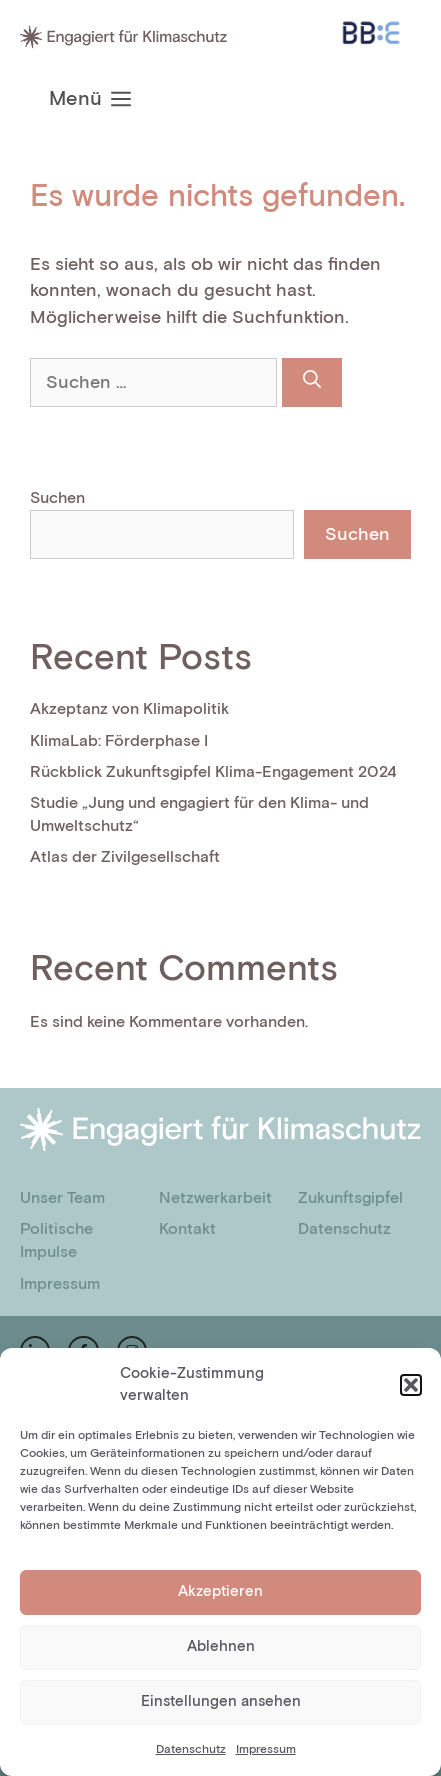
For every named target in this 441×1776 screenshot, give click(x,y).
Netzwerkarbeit (215, 1198)
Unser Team (62, 1198)
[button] (411, 1385)
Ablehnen (221, 1646)
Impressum (266, 1749)
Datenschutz (191, 1749)
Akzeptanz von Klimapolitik (129, 709)
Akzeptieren (220, 1591)
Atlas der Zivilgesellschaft (125, 857)
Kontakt (187, 1229)
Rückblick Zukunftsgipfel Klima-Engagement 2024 (213, 772)
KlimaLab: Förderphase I (119, 741)
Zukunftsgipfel (350, 1198)
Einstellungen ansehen (221, 1701)
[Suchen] (312, 382)
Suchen (57, 498)
